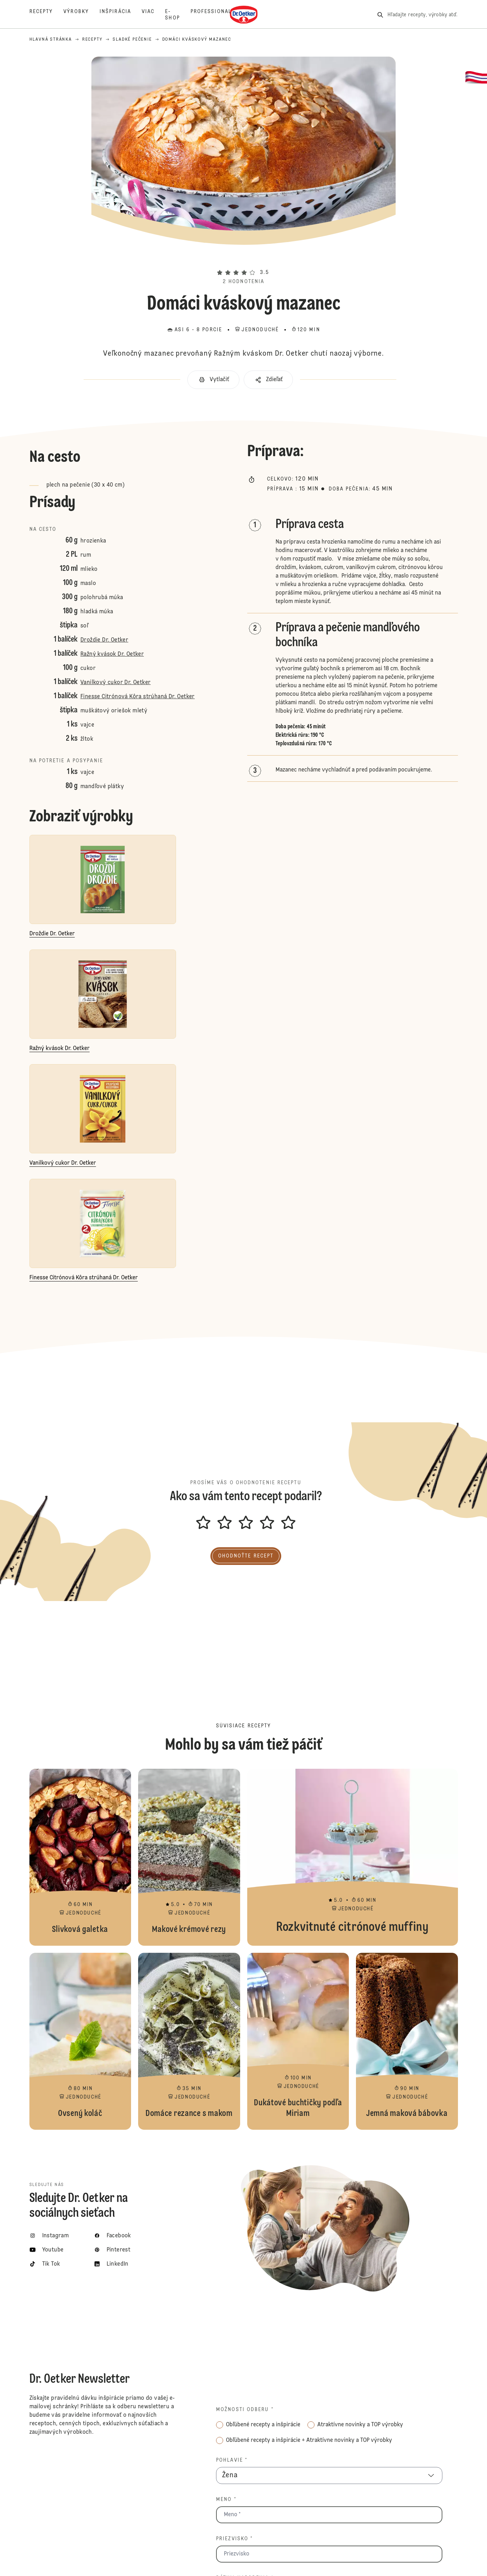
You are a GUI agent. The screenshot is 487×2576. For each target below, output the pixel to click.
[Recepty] (46, 14)
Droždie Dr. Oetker (104, 640)
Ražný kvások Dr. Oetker (112, 654)
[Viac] (153, 14)
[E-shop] (177, 14)
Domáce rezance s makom (189, 2041)
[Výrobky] (81, 14)
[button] (243, 260)
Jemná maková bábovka (407, 2041)
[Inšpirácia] (121, 14)
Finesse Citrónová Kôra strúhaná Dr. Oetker (137, 697)
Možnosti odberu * (245, 2409)
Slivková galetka (80, 1857)
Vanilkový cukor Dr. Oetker (115, 682)
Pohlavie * (232, 2460)
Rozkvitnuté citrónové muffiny (352, 1857)
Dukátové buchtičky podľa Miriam (298, 2041)
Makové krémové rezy (189, 1857)
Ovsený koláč (80, 2041)
